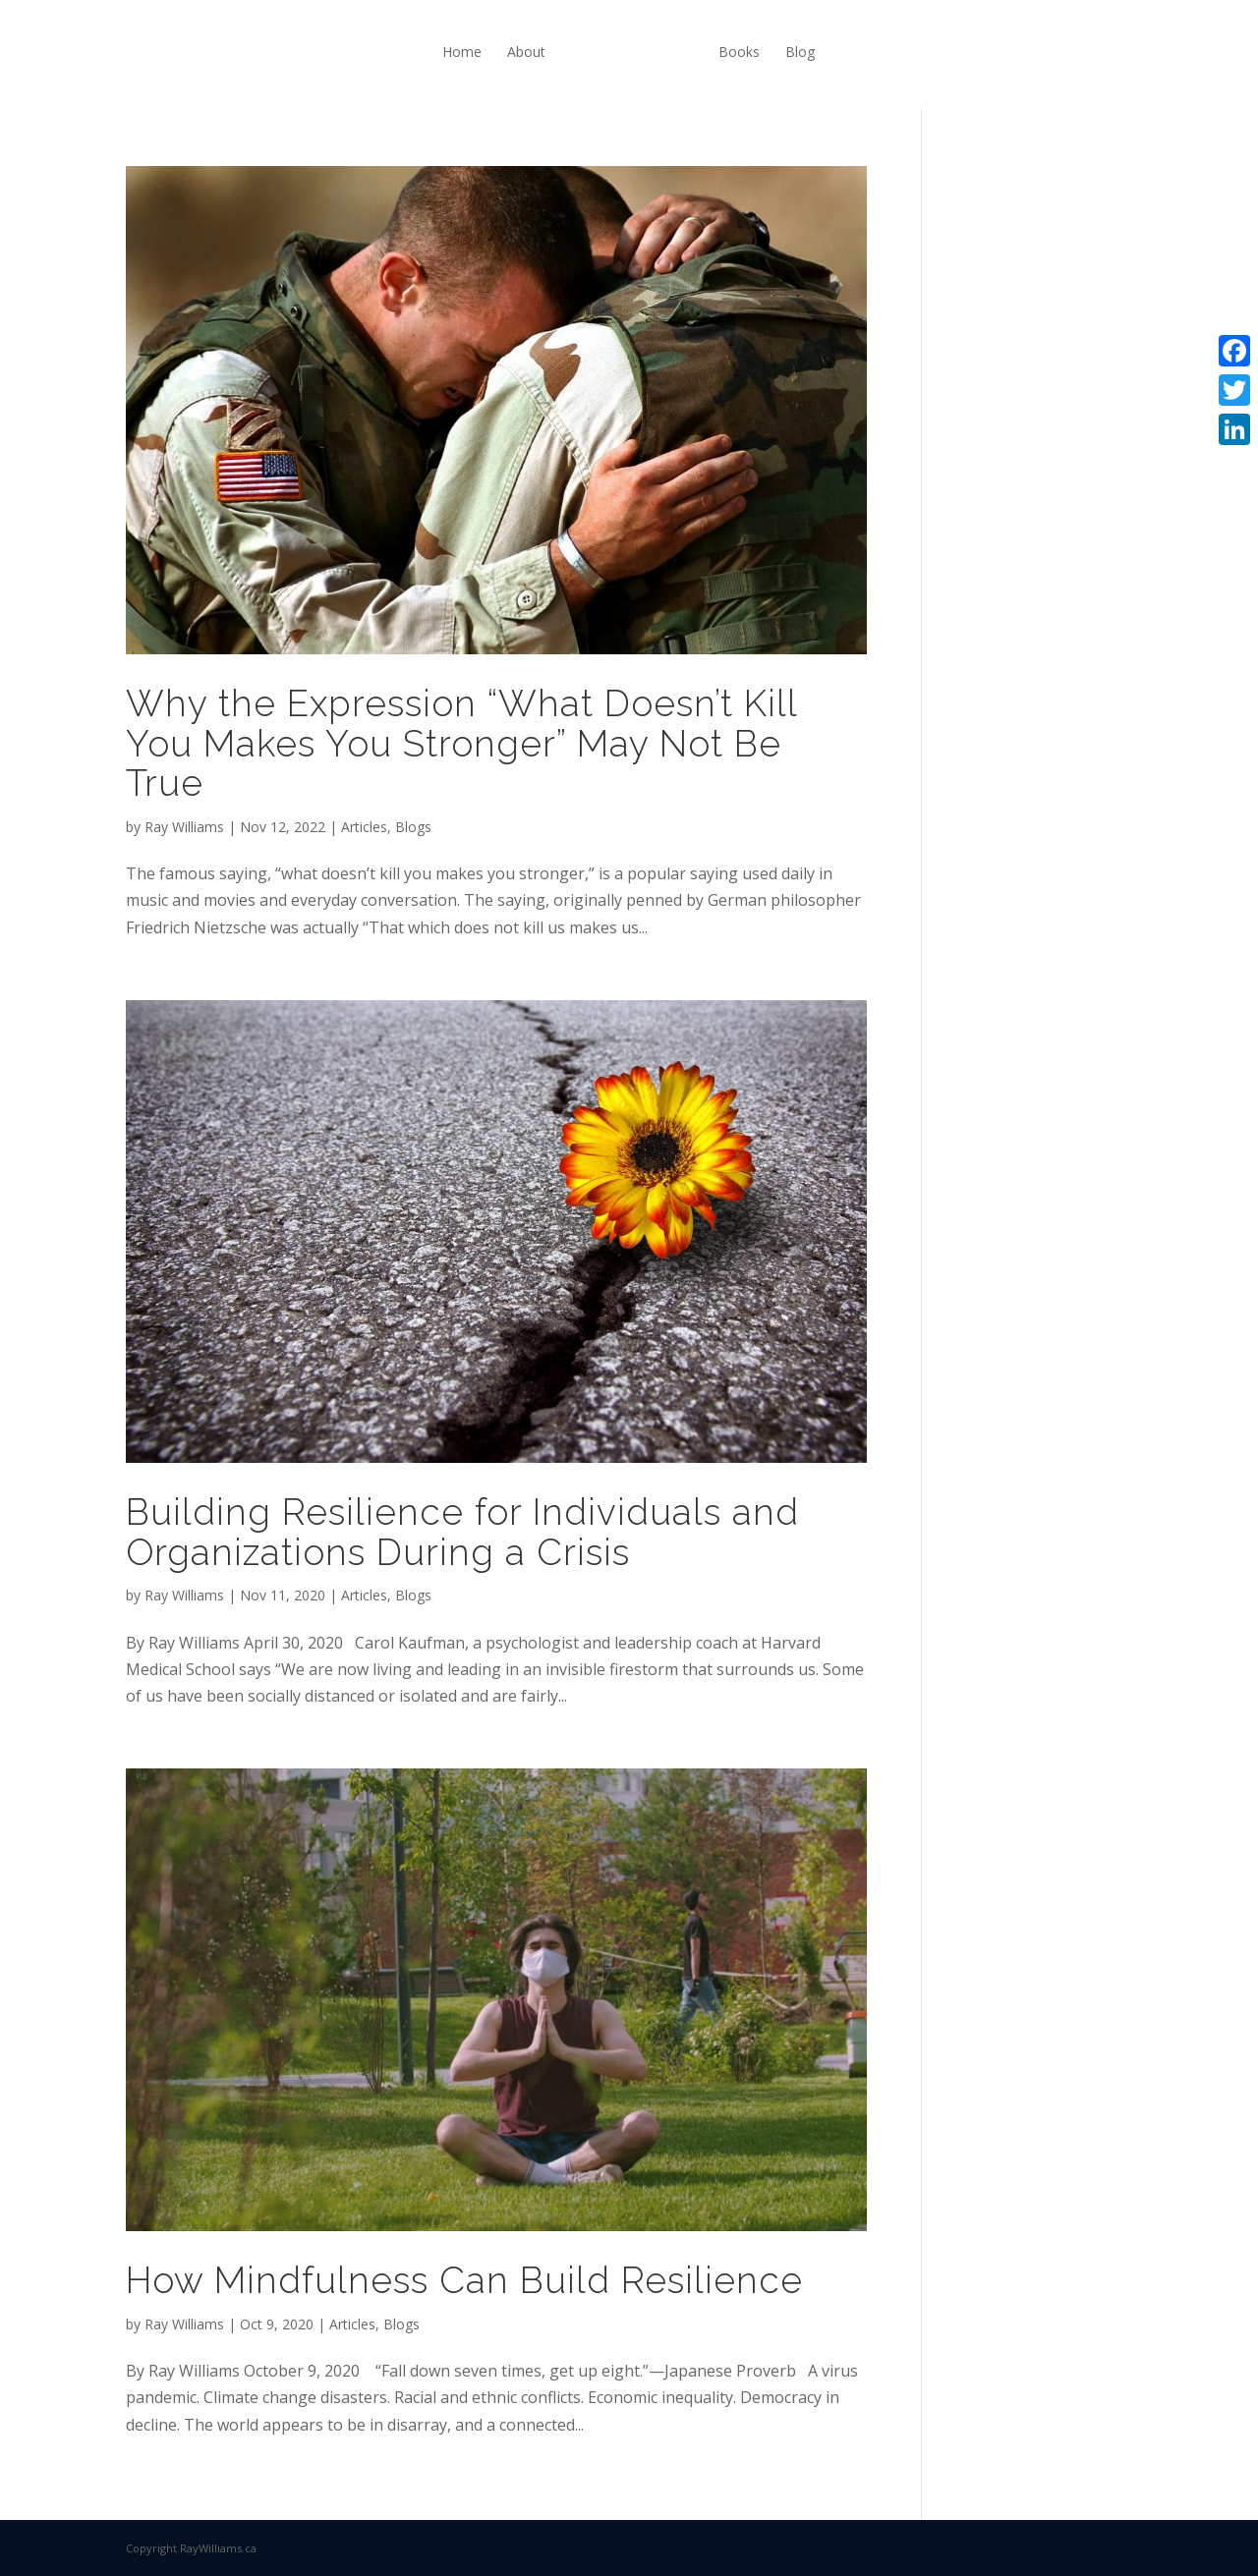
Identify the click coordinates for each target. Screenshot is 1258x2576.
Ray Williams (184, 826)
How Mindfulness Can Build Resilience (464, 2280)
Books (739, 51)
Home (462, 51)
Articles (364, 826)
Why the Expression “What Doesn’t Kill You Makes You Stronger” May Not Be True (461, 743)
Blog (800, 51)
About (526, 51)
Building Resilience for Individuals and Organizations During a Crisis (462, 1532)
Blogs (413, 826)
